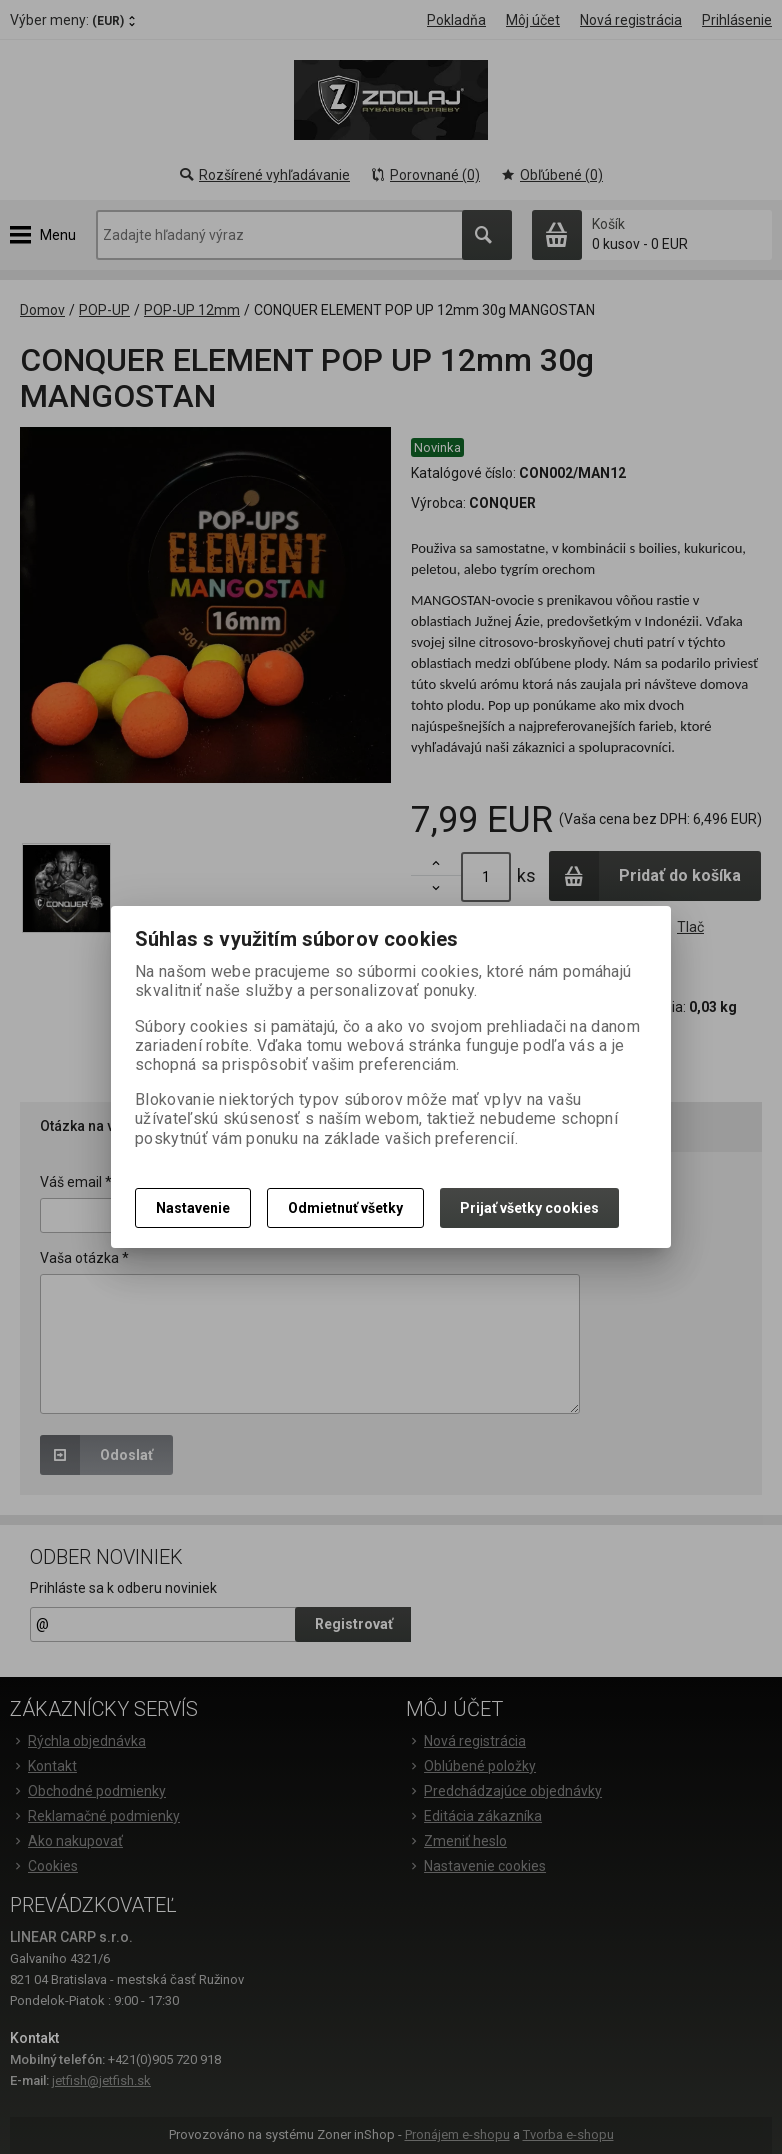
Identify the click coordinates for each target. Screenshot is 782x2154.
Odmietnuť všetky (345, 1208)
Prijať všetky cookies (529, 1208)
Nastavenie (193, 1208)
